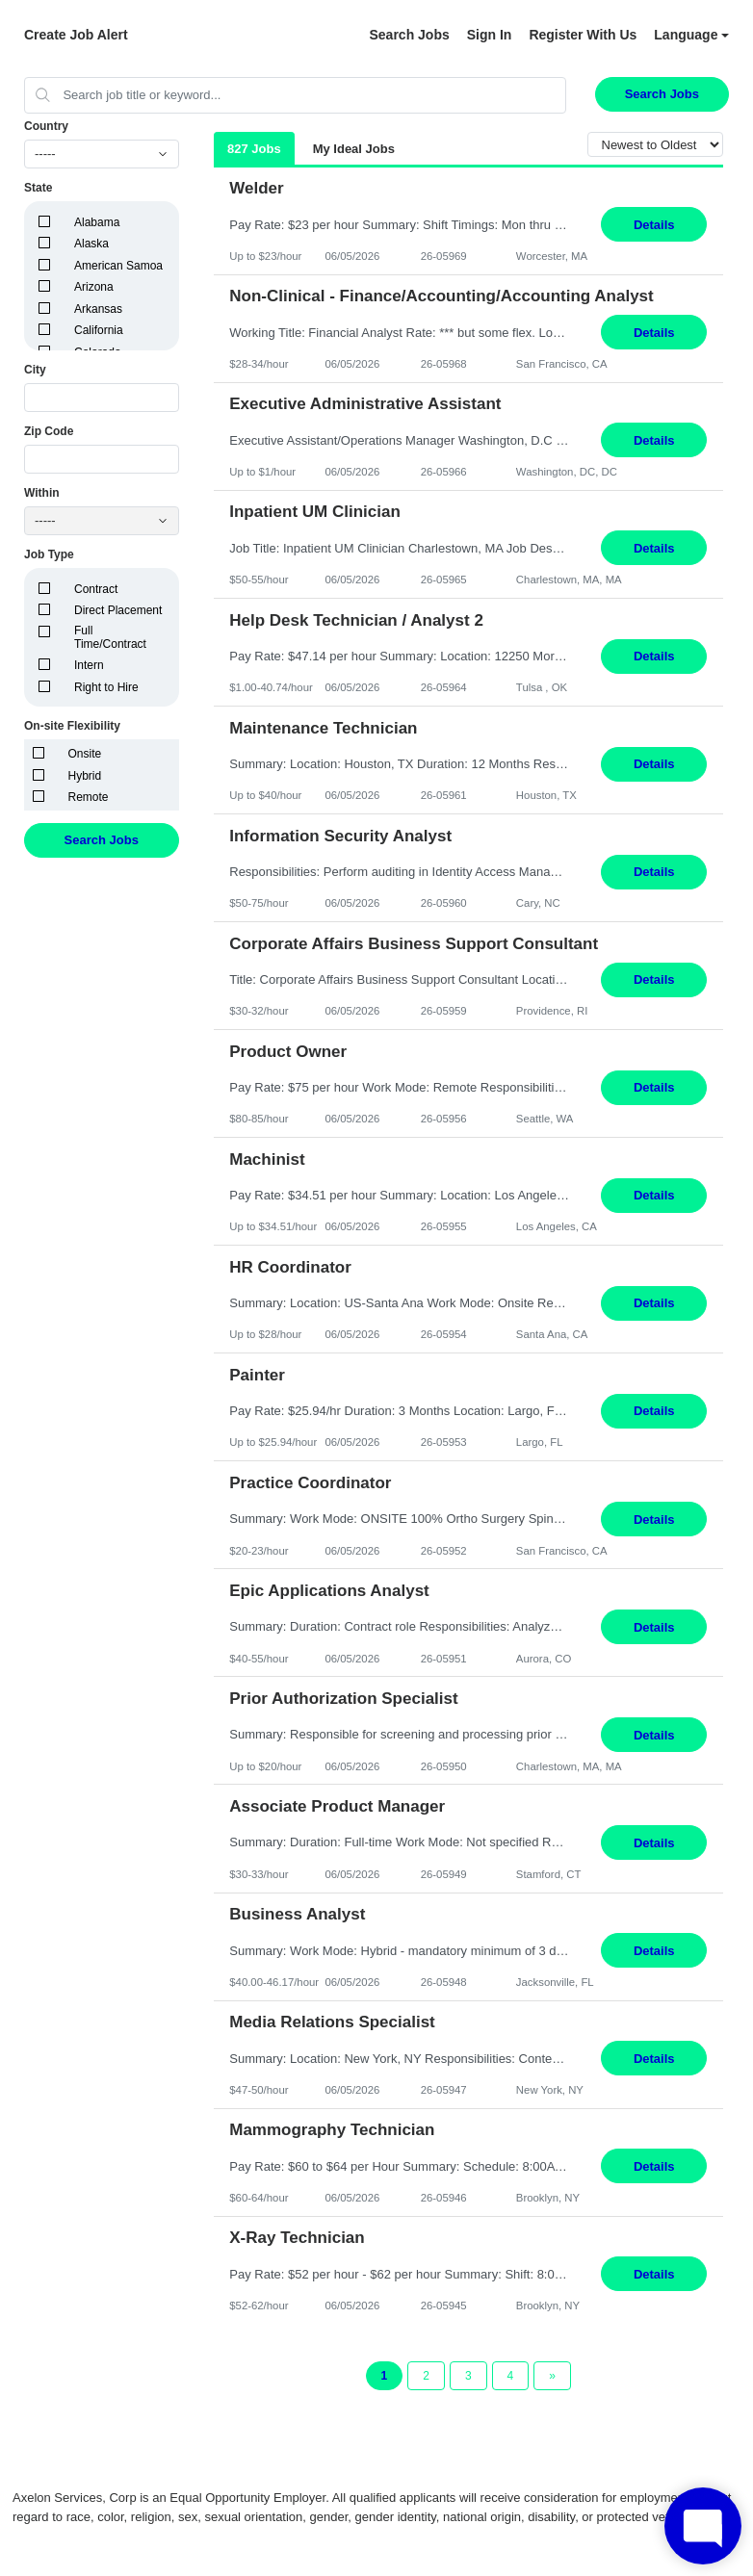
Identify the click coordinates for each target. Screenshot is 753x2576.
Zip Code (48, 431)
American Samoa (118, 265)
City (35, 369)
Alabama (96, 222)
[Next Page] (552, 2375)
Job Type (49, 554)
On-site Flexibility (72, 726)
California (98, 330)
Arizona (94, 287)
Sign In (489, 34)
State (38, 187)
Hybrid (85, 776)
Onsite (85, 753)
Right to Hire (106, 687)
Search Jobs (409, 34)
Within (42, 493)
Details (654, 225)
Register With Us (582, 34)
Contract (95, 589)
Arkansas (98, 309)
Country (46, 126)
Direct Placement (118, 610)
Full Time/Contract (110, 637)
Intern (89, 665)
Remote (88, 797)
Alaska (91, 243)
